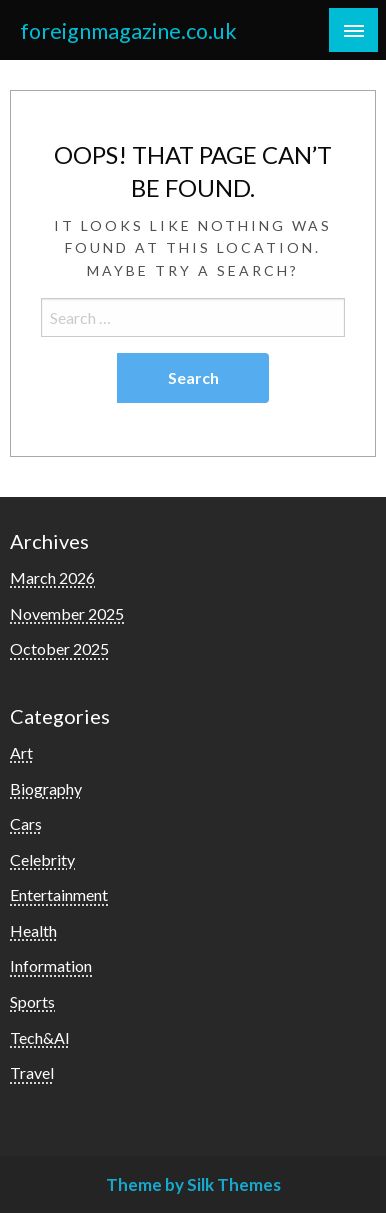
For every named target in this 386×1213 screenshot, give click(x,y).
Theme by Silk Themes (193, 1184)
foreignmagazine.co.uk (128, 31)
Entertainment (59, 894)
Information (51, 965)
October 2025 (59, 648)
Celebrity (42, 859)
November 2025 (67, 613)
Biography (46, 788)
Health (33, 930)
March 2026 (52, 577)
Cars (26, 823)
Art (21, 752)
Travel (32, 1072)
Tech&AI (40, 1037)
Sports (32, 1001)
